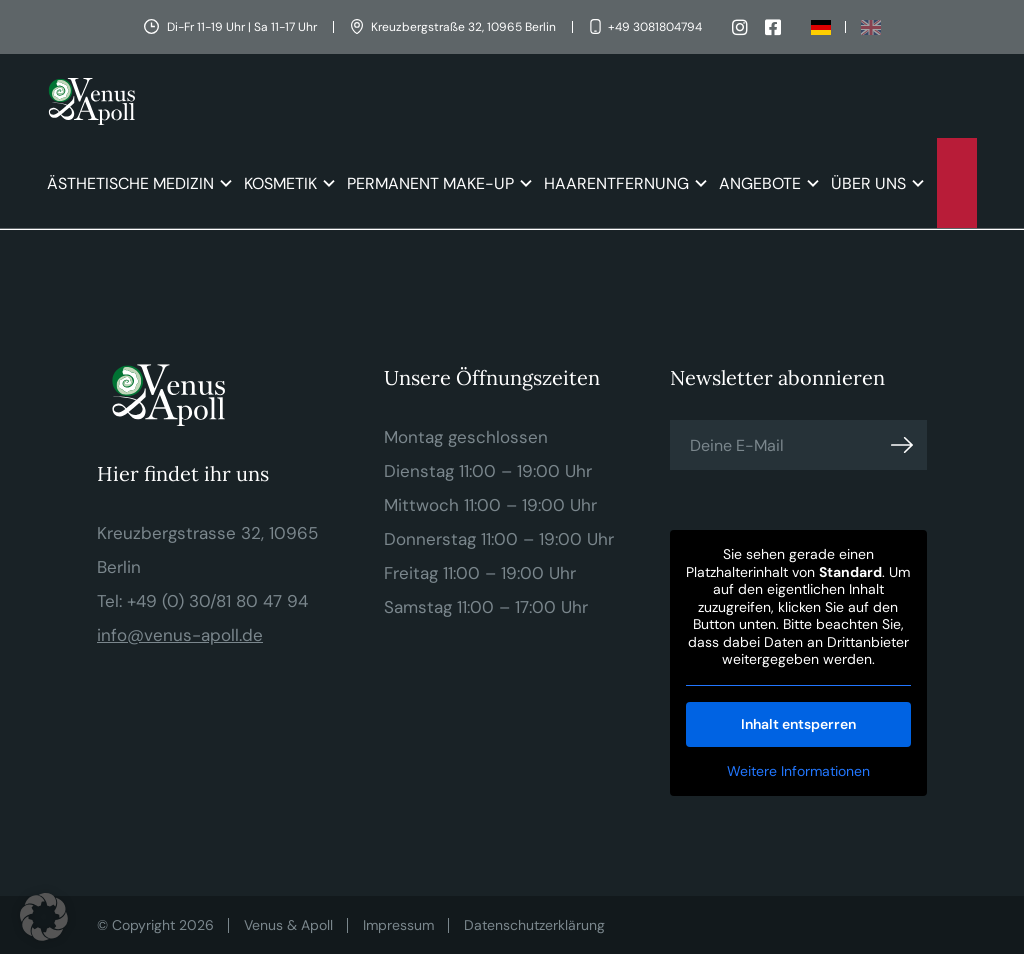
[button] (44, 917)
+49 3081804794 (655, 27)
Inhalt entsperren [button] (798, 724)
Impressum (398, 925)
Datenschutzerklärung (534, 925)
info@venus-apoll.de (180, 635)
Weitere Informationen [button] (798, 771)
